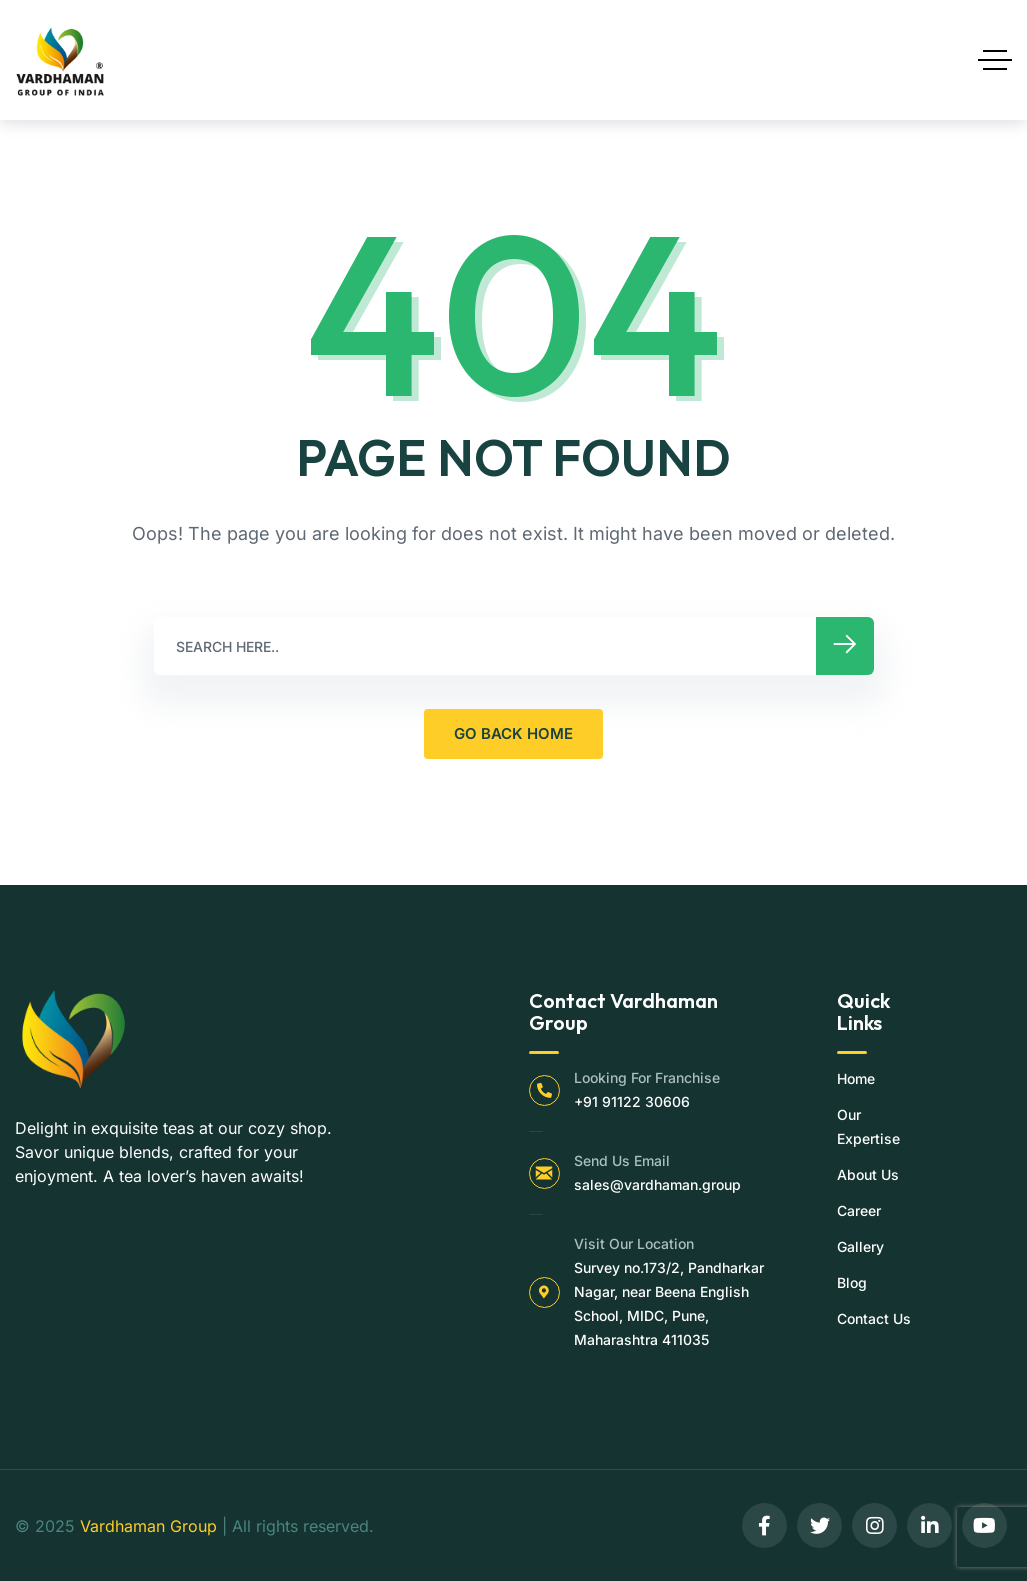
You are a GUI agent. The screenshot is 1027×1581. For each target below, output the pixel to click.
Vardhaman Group (148, 1526)
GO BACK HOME (513, 733)
